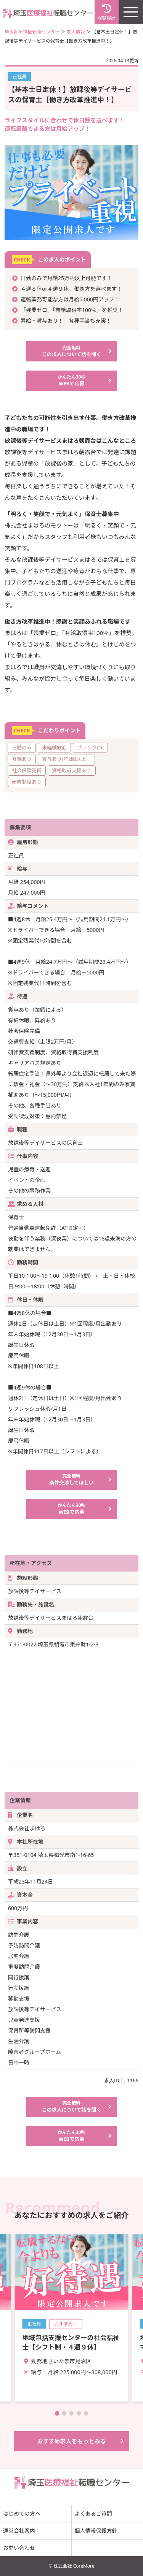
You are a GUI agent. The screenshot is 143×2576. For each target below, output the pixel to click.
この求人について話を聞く (71, 351)
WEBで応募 (71, 380)
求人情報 (75, 32)
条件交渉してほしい (71, 1479)
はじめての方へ (21, 2513)
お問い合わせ (19, 2547)
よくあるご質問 (93, 2513)
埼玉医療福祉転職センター (32, 32)
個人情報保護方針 (96, 2530)
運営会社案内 (19, 2530)
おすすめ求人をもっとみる (71, 2441)
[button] (57, 2413)
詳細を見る (72, 2318)
